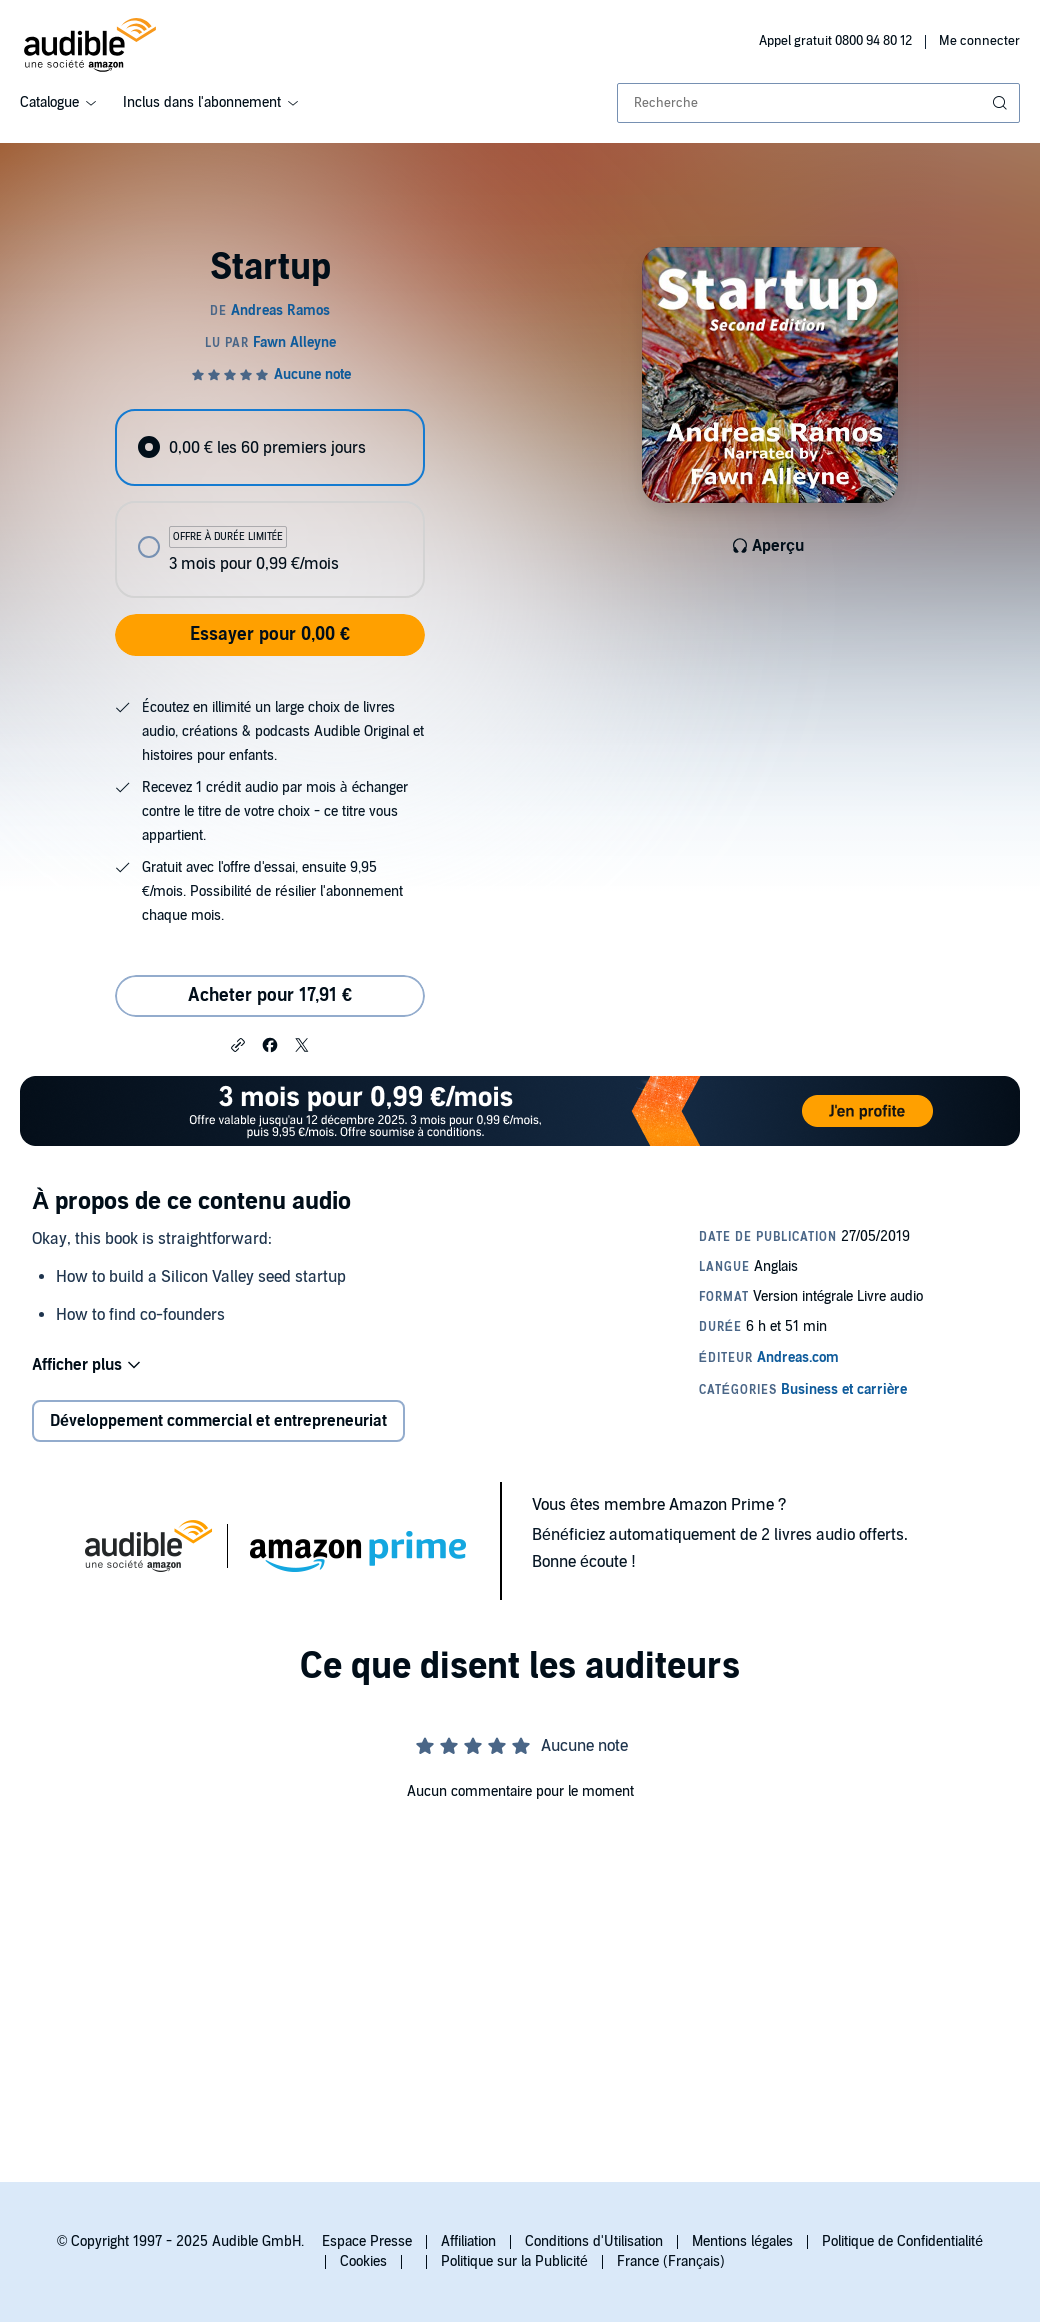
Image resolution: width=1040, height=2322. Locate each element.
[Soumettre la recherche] (1002, 103)
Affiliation (468, 2241)
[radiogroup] (269, 503)
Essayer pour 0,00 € (270, 634)
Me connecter (979, 41)
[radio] (269, 447)
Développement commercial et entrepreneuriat (218, 1421)
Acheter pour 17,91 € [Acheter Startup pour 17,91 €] (270, 995)
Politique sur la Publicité (514, 2261)
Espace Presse (367, 2241)
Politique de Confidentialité (902, 2241)
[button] (238, 1044)
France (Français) (671, 2261)
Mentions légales (742, 2241)
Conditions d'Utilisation (594, 2241)
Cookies (363, 2261)
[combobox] (818, 103)
